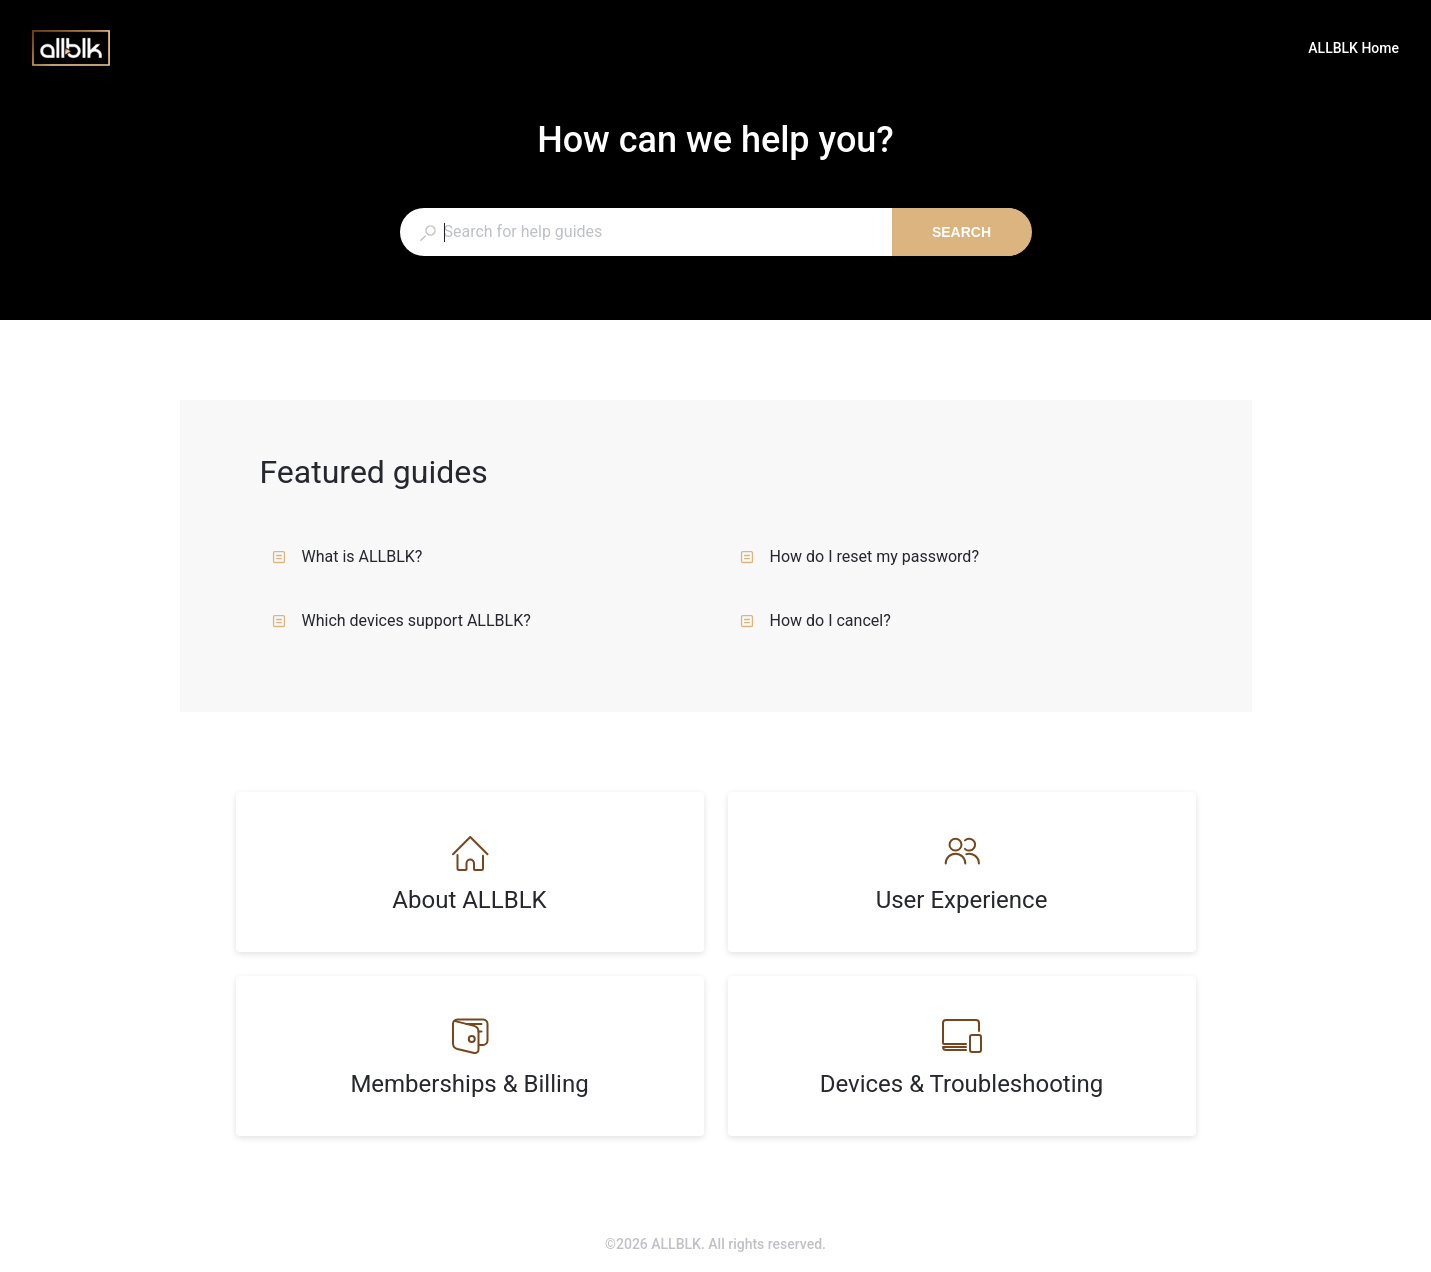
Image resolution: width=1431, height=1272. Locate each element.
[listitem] (470, 872)
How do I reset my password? (859, 556)
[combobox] (645, 232)
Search (961, 232)
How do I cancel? (815, 620)
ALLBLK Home (1353, 50)
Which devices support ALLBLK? (401, 620)
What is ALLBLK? (347, 556)
